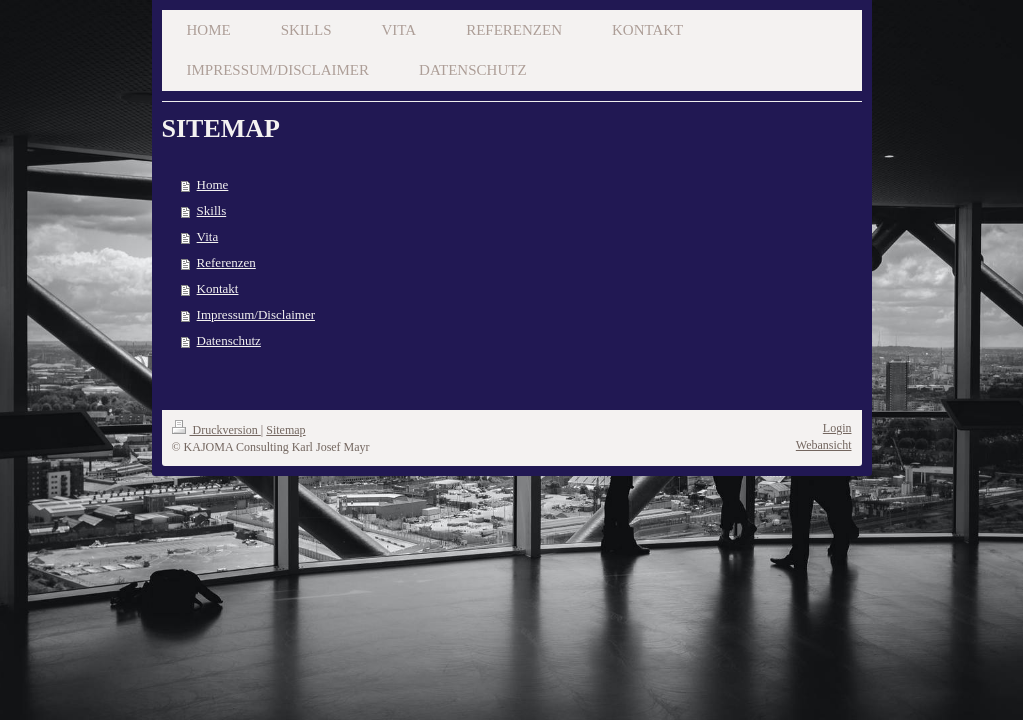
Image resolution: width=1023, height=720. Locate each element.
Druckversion (216, 430)
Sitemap (285, 430)
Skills (212, 210)
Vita (208, 236)
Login (837, 428)
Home (213, 184)
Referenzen (226, 262)
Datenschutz (229, 340)
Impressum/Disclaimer (256, 314)
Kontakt (218, 288)
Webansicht (824, 445)
